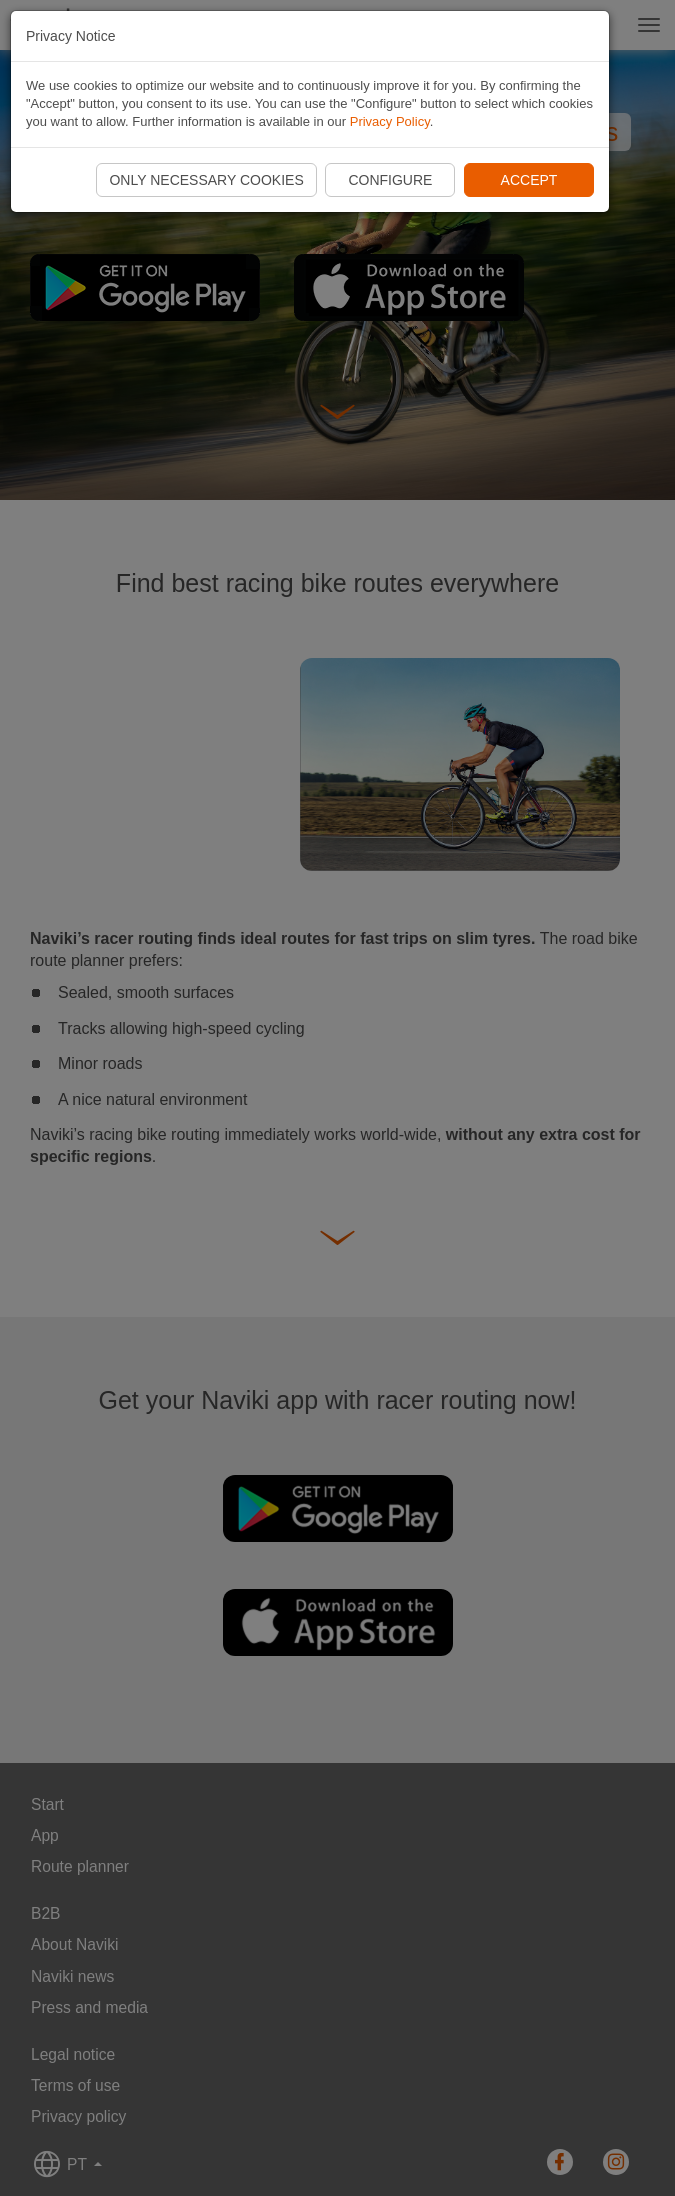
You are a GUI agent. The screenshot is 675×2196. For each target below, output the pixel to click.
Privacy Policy (390, 121)
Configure (390, 180)
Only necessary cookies (206, 180)
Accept (529, 180)
